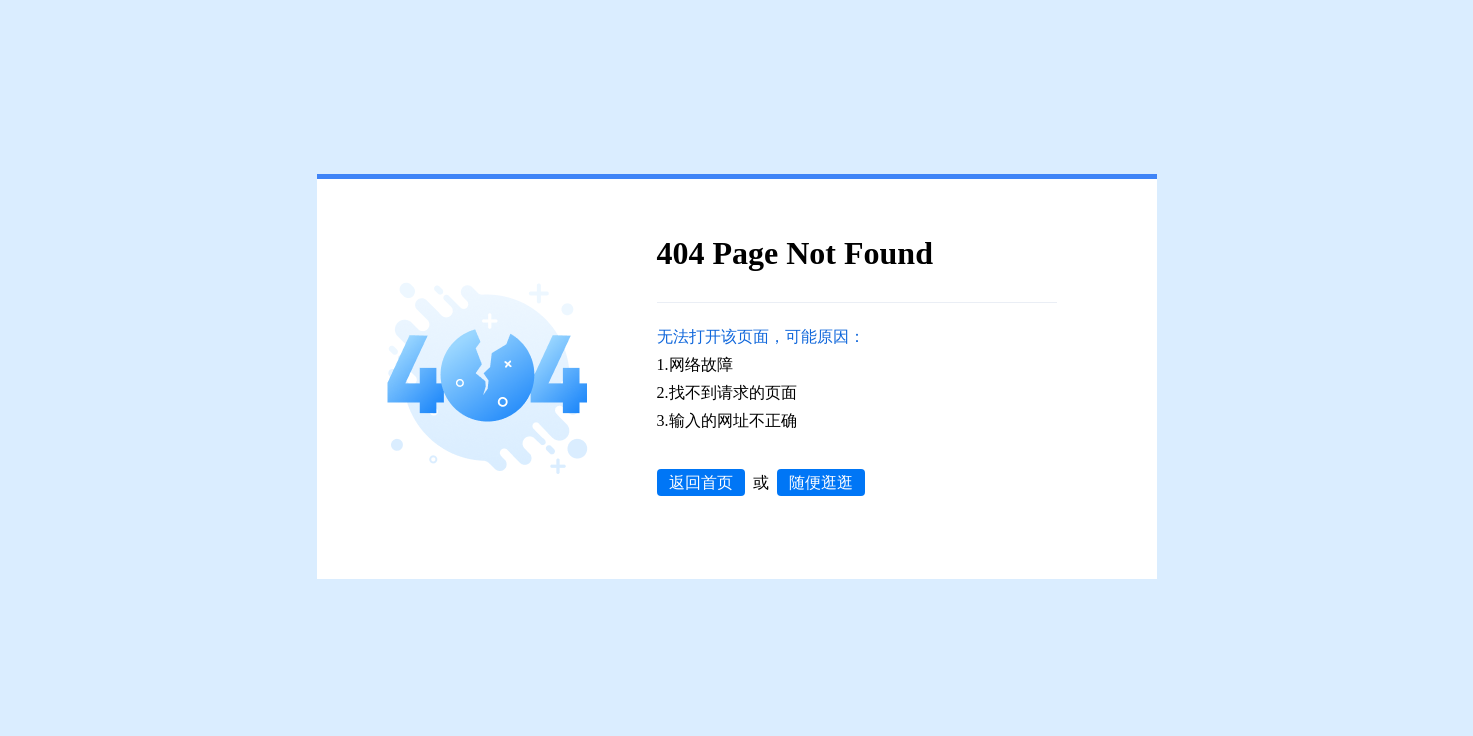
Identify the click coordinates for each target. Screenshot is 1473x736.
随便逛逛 (821, 482)
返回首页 (701, 482)
